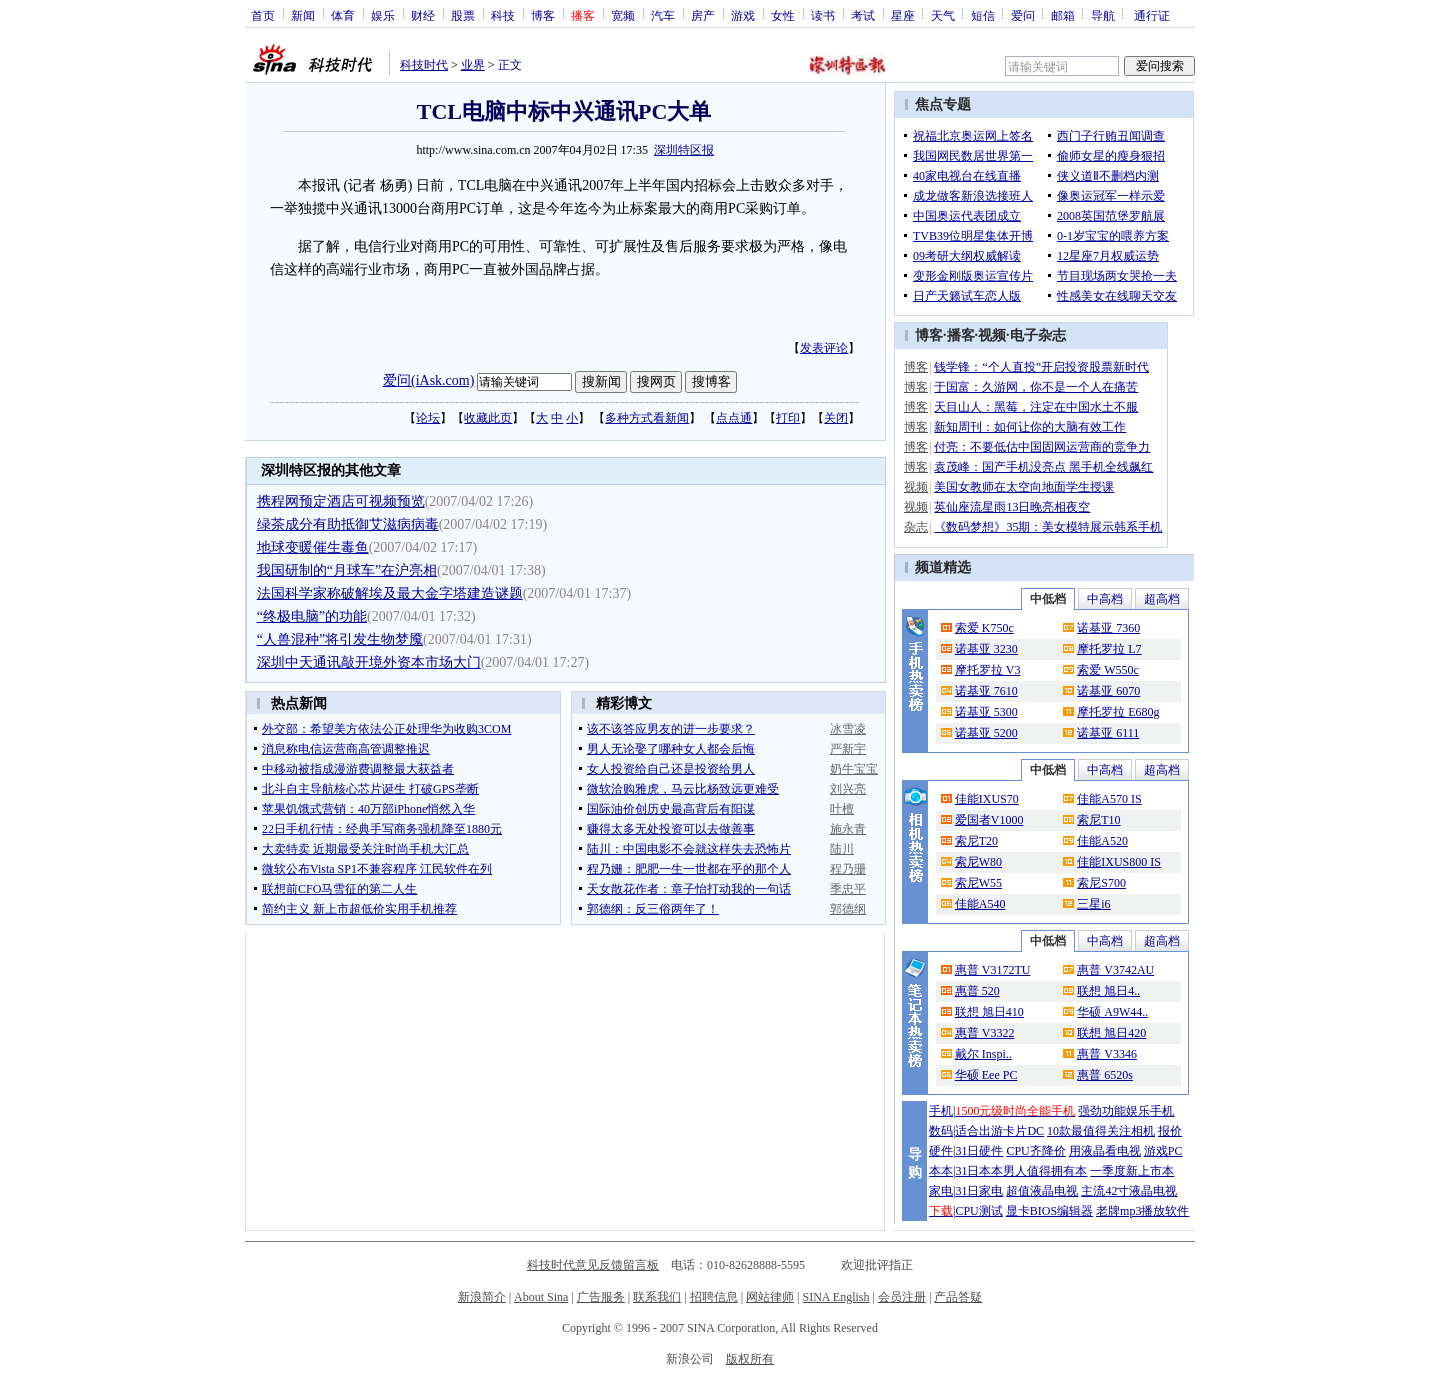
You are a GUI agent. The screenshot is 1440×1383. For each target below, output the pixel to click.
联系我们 (657, 1297)
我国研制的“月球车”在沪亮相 (347, 570)
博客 (543, 15)
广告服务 (601, 1297)
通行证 (1152, 15)
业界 (473, 65)
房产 (703, 15)
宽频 (623, 15)
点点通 (734, 418)
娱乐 (383, 15)
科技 (503, 15)
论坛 (428, 418)
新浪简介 (482, 1297)
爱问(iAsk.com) (428, 380)
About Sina (541, 1297)
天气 (943, 15)
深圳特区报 (684, 150)
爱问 (1023, 15)
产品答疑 (958, 1297)
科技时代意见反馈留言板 (593, 1265)
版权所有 (750, 1359)
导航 (1103, 15)
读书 (823, 15)
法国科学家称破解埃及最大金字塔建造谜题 (390, 593)
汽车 (663, 15)
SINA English (835, 1297)
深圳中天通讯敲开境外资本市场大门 (369, 662)
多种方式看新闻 (647, 418)
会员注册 (902, 1297)
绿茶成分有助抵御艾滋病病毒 (348, 524)
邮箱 (1063, 15)
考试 (863, 15)
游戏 (743, 15)
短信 (983, 15)
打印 (788, 418)
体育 (343, 15)
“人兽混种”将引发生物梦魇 (340, 639)
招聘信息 (714, 1297)
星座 (903, 15)
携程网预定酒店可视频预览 (341, 501)
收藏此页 (488, 418)
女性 (783, 15)
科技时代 (424, 65)
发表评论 (824, 348)
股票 (463, 15)
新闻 (303, 15)
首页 (263, 15)
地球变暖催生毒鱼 (313, 547)
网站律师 (770, 1297)
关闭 (836, 418)
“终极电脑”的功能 (312, 616)
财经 (423, 15)
